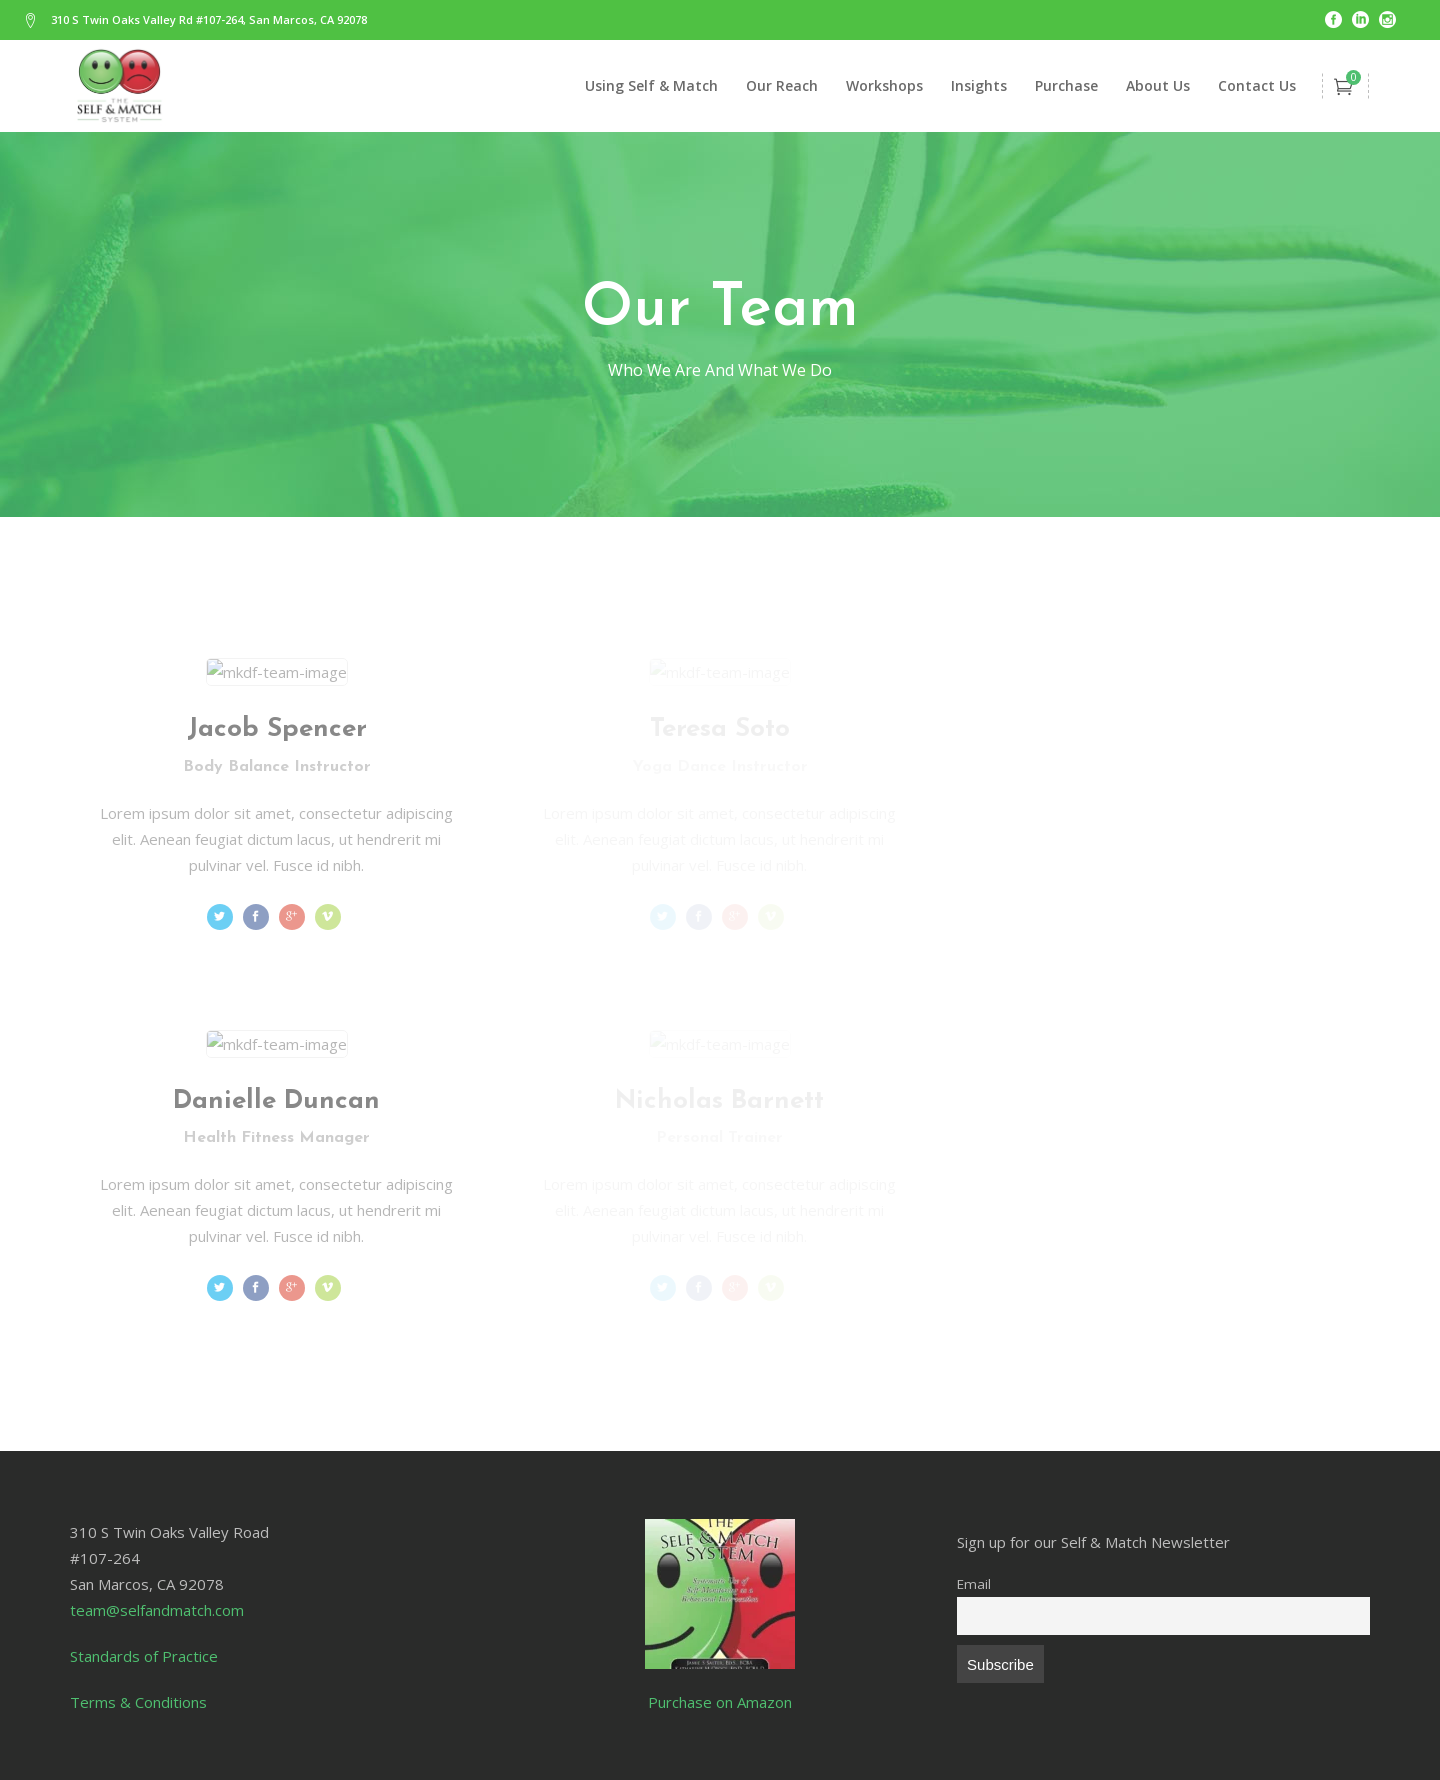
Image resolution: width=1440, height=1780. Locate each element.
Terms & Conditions (138, 1702)
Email (974, 1584)
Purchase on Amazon (720, 1702)
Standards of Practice (144, 1656)
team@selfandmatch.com (157, 1610)
